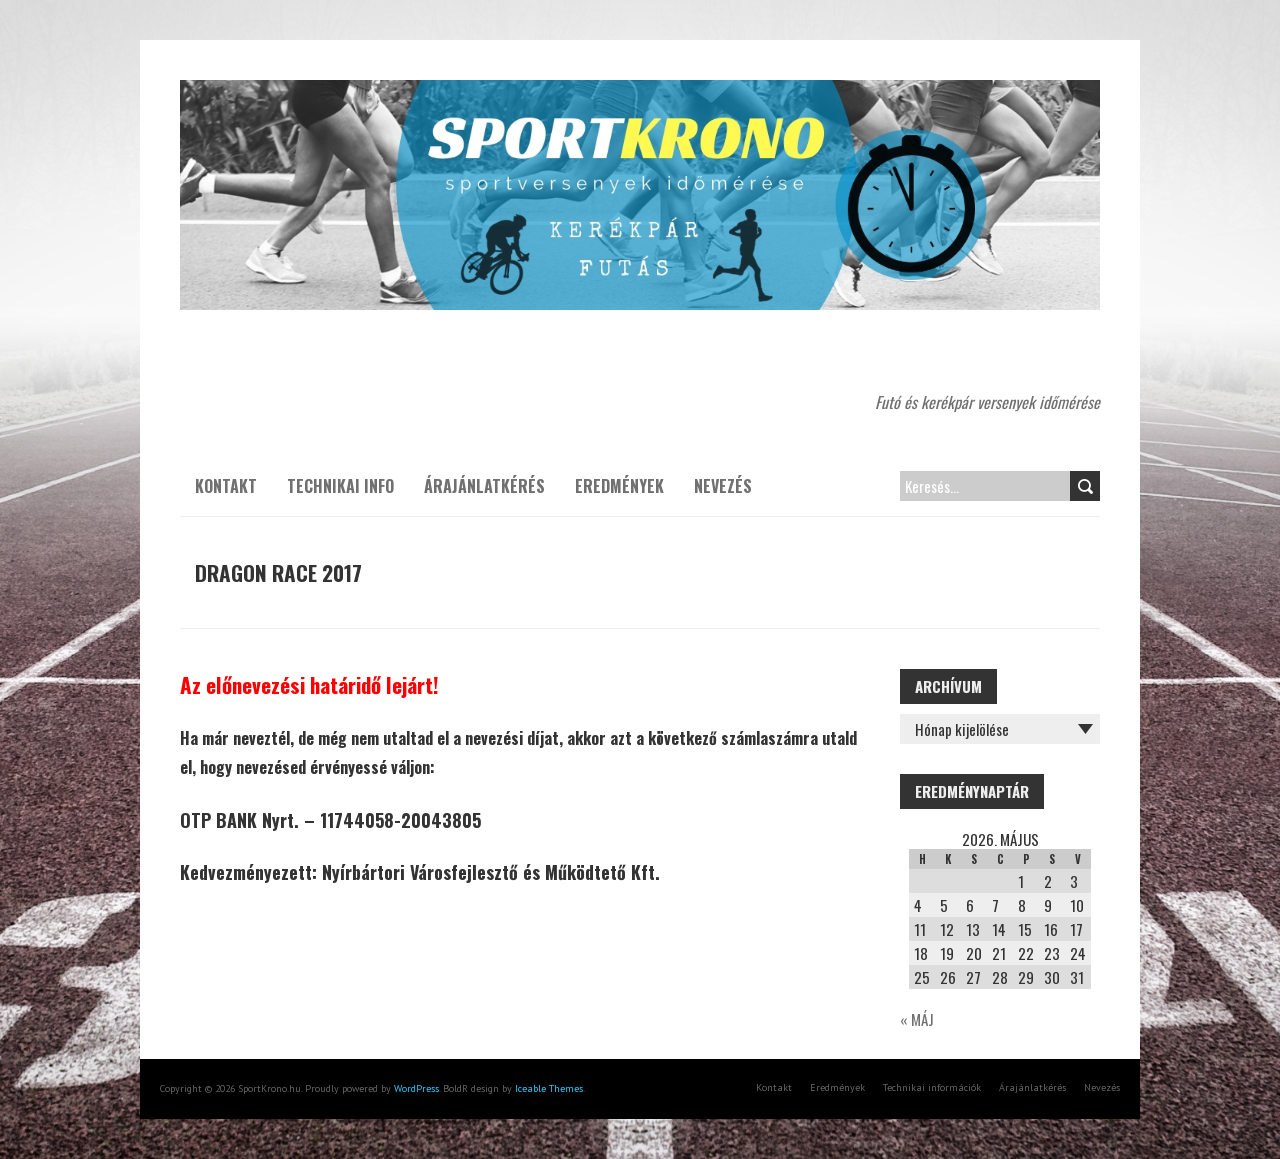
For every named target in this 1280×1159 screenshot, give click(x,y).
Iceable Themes (549, 1088)
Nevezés (723, 486)
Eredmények (619, 486)
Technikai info (340, 486)
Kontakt (226, 486)
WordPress (416, 1088)
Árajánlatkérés (484, 486)
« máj (917, 1019)
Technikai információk (932, 1087)
